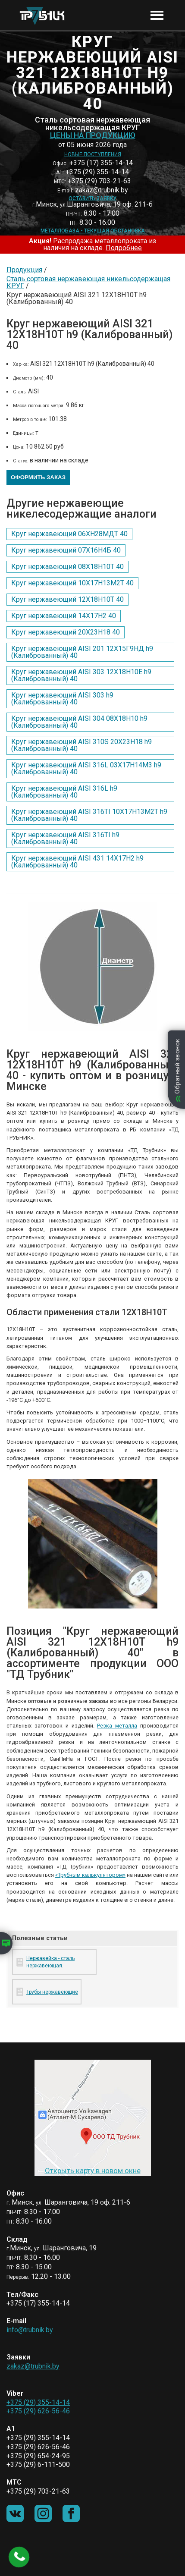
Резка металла (117, 1725)
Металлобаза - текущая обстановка (93, 230)
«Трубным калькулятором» (90, 1875)
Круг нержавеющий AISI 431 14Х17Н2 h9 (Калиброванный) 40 (77, 861)
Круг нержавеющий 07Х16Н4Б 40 (66, 550)
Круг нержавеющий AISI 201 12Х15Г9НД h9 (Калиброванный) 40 (82, 652)
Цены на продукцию (92, 135)
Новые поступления (92, 154)
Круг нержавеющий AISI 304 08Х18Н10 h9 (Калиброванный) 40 (79, 721)
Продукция (24, 270)
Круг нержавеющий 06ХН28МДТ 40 (69, 534)
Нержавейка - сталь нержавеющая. (50, 1962)
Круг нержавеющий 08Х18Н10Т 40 (67, 566)
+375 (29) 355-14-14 (38, 2402)
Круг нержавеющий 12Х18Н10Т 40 (67, 599)
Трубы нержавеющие (52, 1992)
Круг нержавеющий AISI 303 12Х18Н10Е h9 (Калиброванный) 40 (81, 675)
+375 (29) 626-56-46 (38, 2411)
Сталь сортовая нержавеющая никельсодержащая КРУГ (88, 282)
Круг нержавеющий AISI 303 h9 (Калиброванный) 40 (62, 698)
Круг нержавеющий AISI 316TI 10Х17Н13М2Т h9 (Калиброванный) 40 (89, 815)
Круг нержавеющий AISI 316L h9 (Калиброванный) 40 (64, 791)
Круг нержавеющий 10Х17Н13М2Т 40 (72, 583)
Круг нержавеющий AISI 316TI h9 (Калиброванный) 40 (65, 838)
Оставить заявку (92, 198)
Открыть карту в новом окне (93, 2170)
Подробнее (124, 248)
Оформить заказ (38, 477)
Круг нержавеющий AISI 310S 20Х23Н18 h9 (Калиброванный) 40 (81, 745)
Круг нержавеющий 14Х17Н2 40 (63, 616)
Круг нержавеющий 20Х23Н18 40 (65, 632)
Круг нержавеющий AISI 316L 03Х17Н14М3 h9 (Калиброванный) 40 (86, 768)
